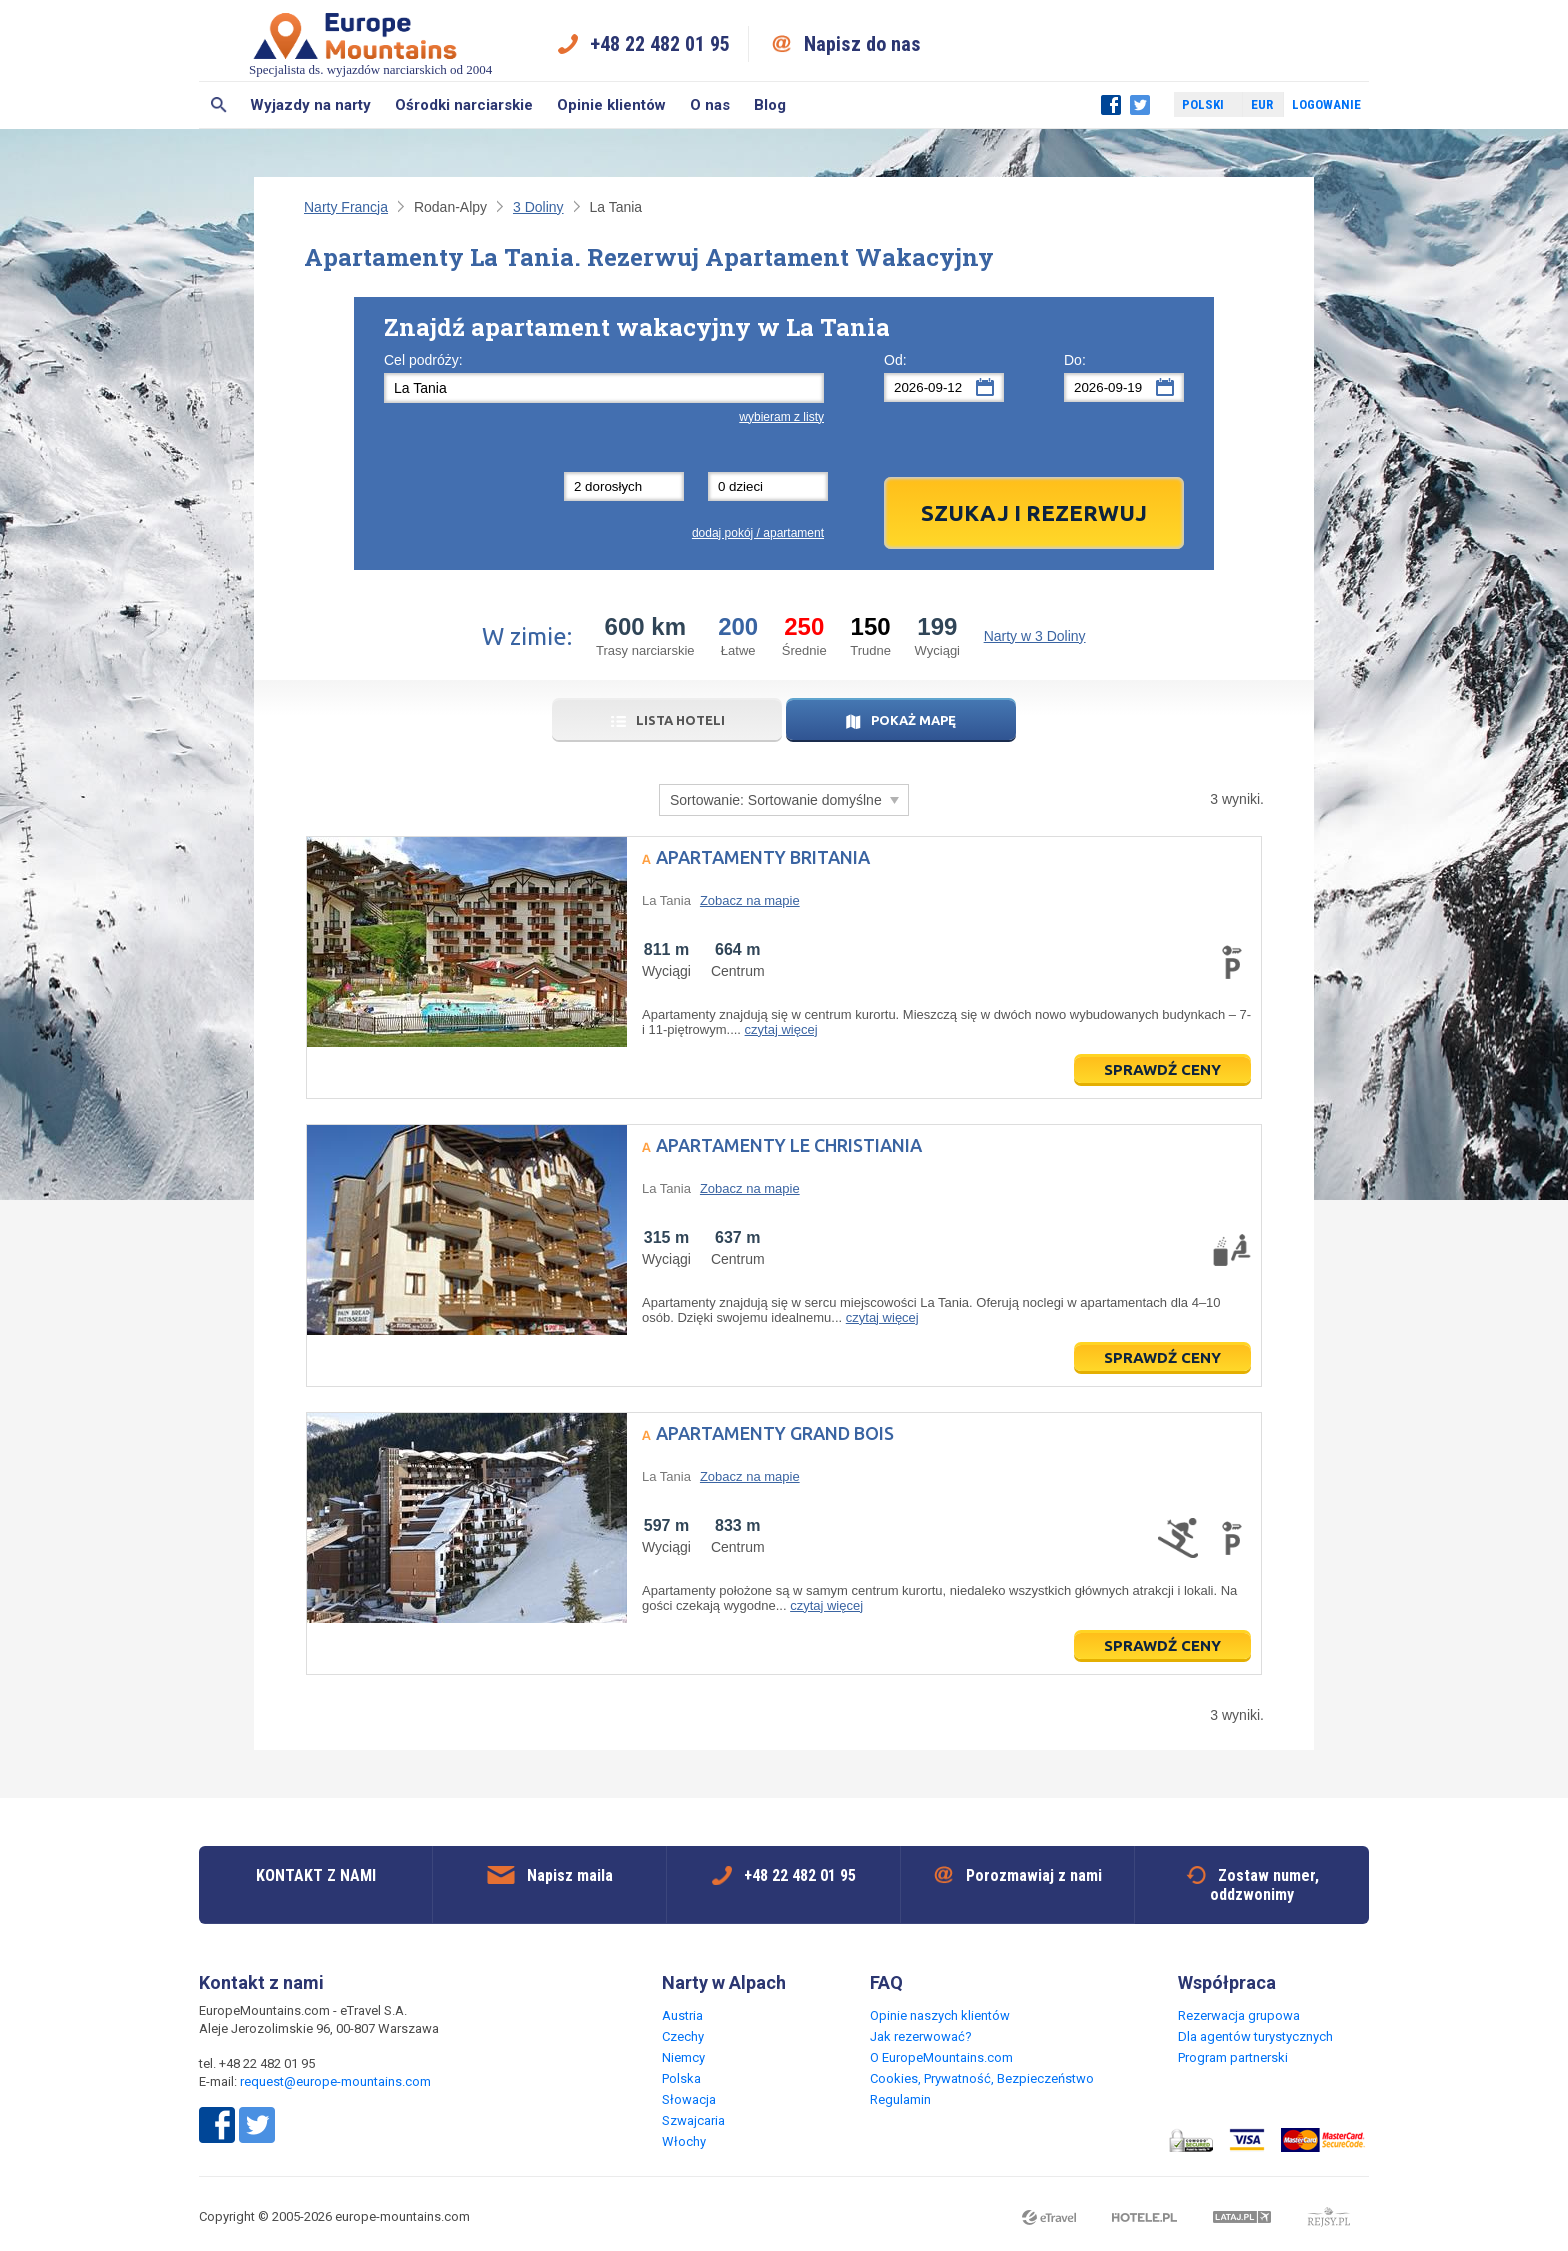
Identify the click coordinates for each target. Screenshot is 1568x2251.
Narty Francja (346, 207)
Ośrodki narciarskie (464, 105)
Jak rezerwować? (921, 2036)
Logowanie (1326, 104)
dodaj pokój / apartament (758, 533)
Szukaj (218, 105)
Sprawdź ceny (1162, 1069)
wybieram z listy (781, 417)
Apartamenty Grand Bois (775, 1433)
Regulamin (900, 2099)
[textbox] (604, 388)
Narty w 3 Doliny (1035, 636)
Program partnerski (1233, 2057)
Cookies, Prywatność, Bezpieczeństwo (982, 2078)
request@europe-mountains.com (335, 2081)
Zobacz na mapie (750, 900)
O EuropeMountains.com (941, 2057)
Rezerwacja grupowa (1239, 2015)
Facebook (1111, 105)
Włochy (684, 2141)
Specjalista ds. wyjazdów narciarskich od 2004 (370, 43)
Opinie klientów (611, 105)
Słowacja (689, 2099)
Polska (681, 2078)
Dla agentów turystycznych (1255, 2036)
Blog (770, 105)
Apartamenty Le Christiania (789, 1145)
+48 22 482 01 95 (660, 44)
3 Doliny (538, 207)
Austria (682, 2015)
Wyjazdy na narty (310, 105)
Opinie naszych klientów (940, 2015)
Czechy (683, 2036)
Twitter (1140, 105)
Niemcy (683, 2057)
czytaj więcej (781, 1029)
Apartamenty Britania (763, 857)
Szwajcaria (693, 2120)
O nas (710, 105)
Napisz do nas (862, 44)
